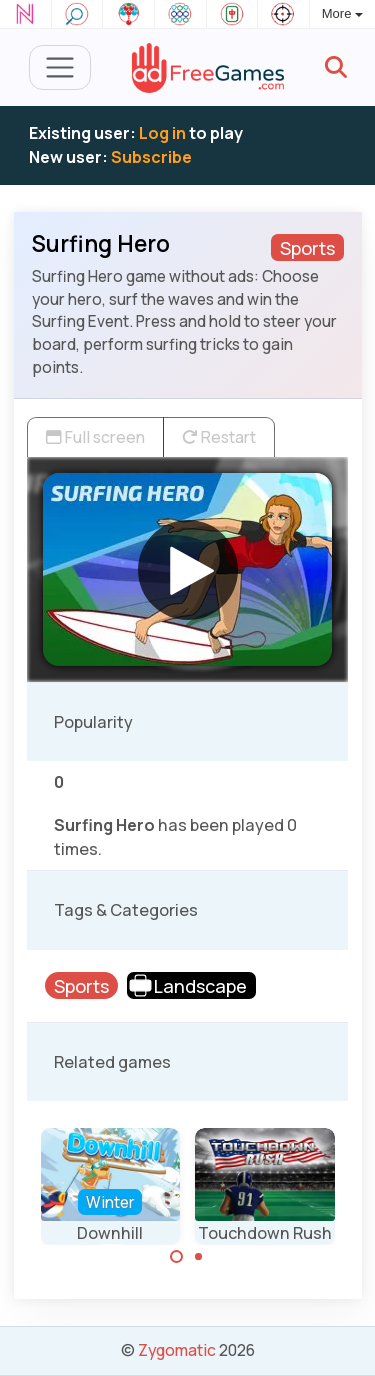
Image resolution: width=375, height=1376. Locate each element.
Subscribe (151, 157)
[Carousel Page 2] (199, 1257)
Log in (162, 133)
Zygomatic (177, 1350)
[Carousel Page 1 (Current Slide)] (177, 1257)
